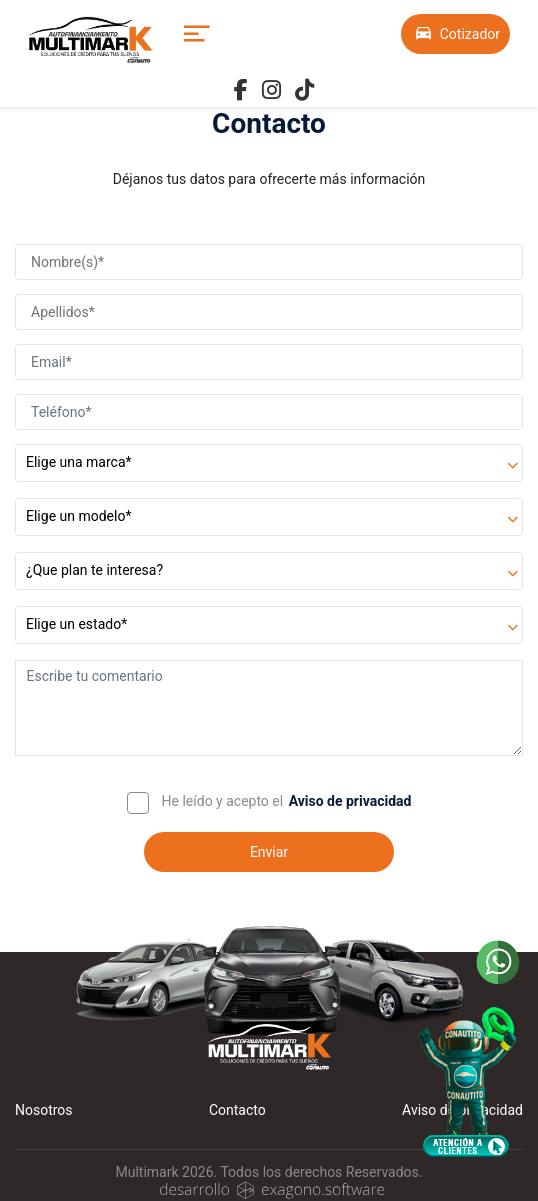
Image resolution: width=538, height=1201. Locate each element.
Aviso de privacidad (350, 801)
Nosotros (44, 1110)
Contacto (237, 1110)
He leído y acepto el (223, 801)
